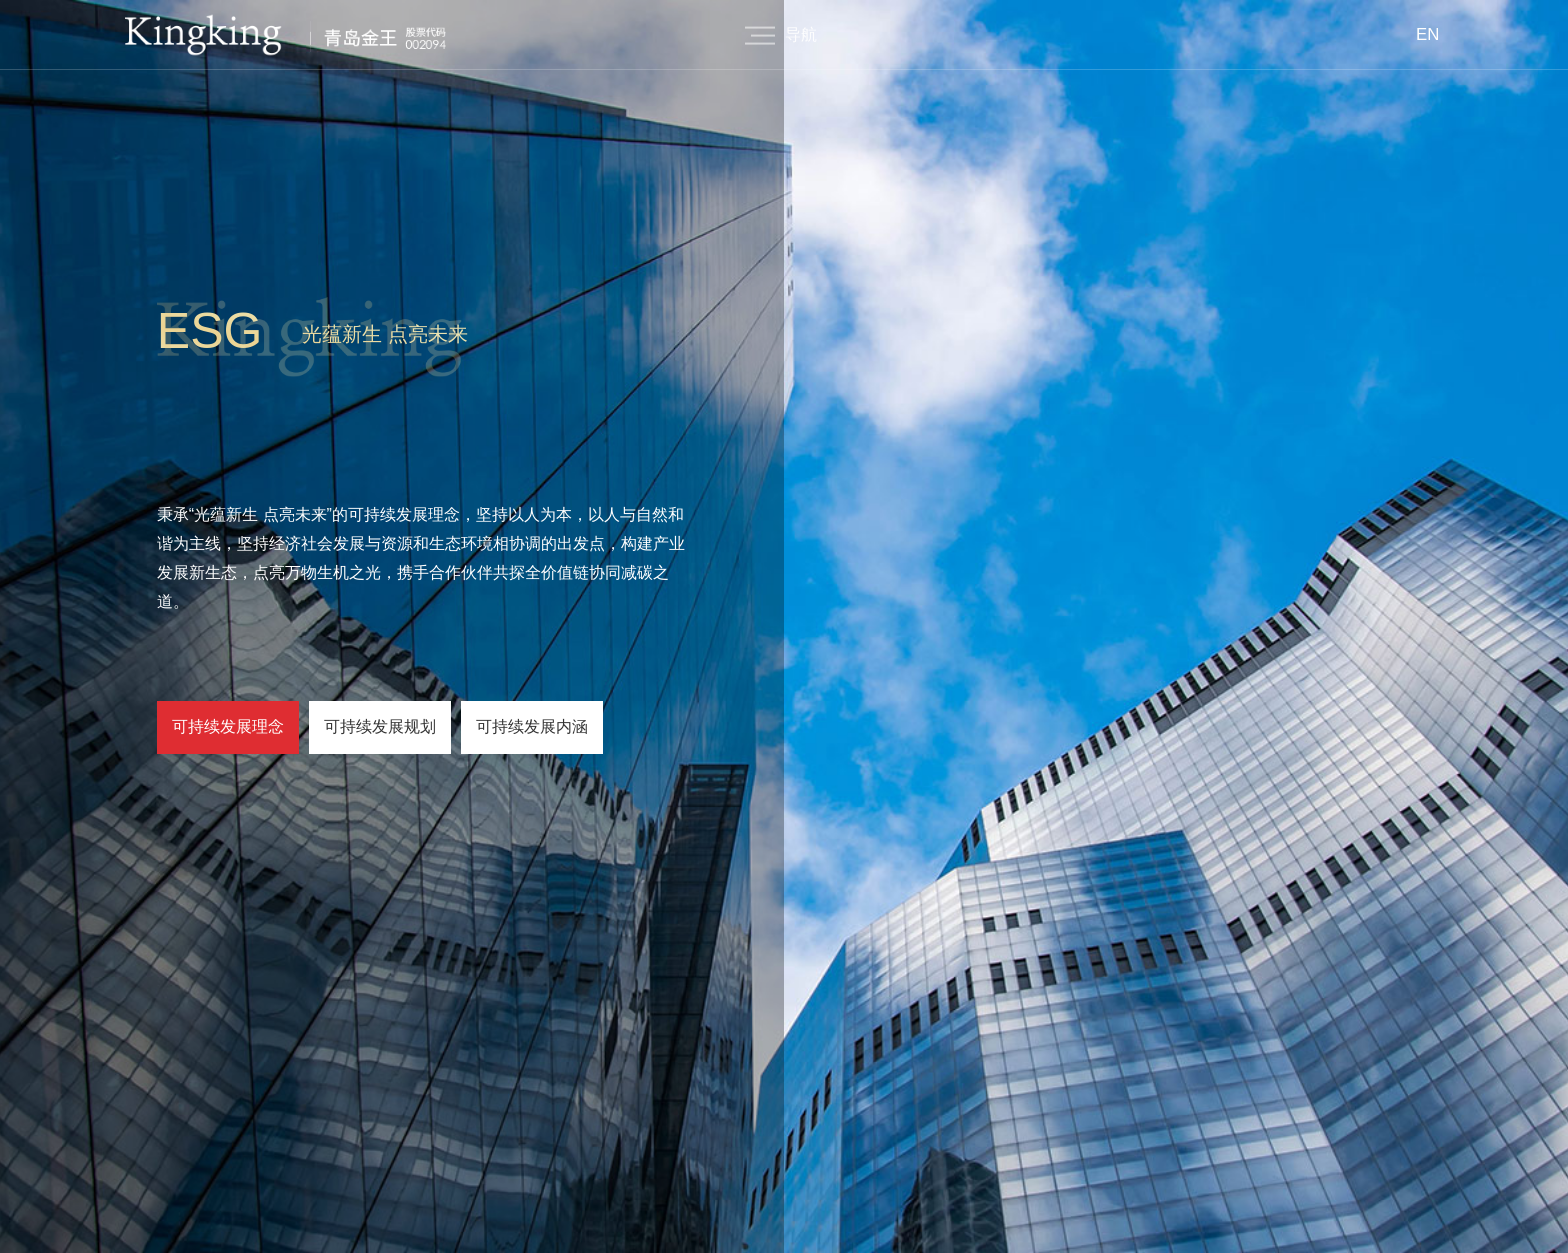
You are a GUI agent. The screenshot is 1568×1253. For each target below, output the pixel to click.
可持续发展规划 (380, 726)
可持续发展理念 (228, 726)
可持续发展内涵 (532, 726)
